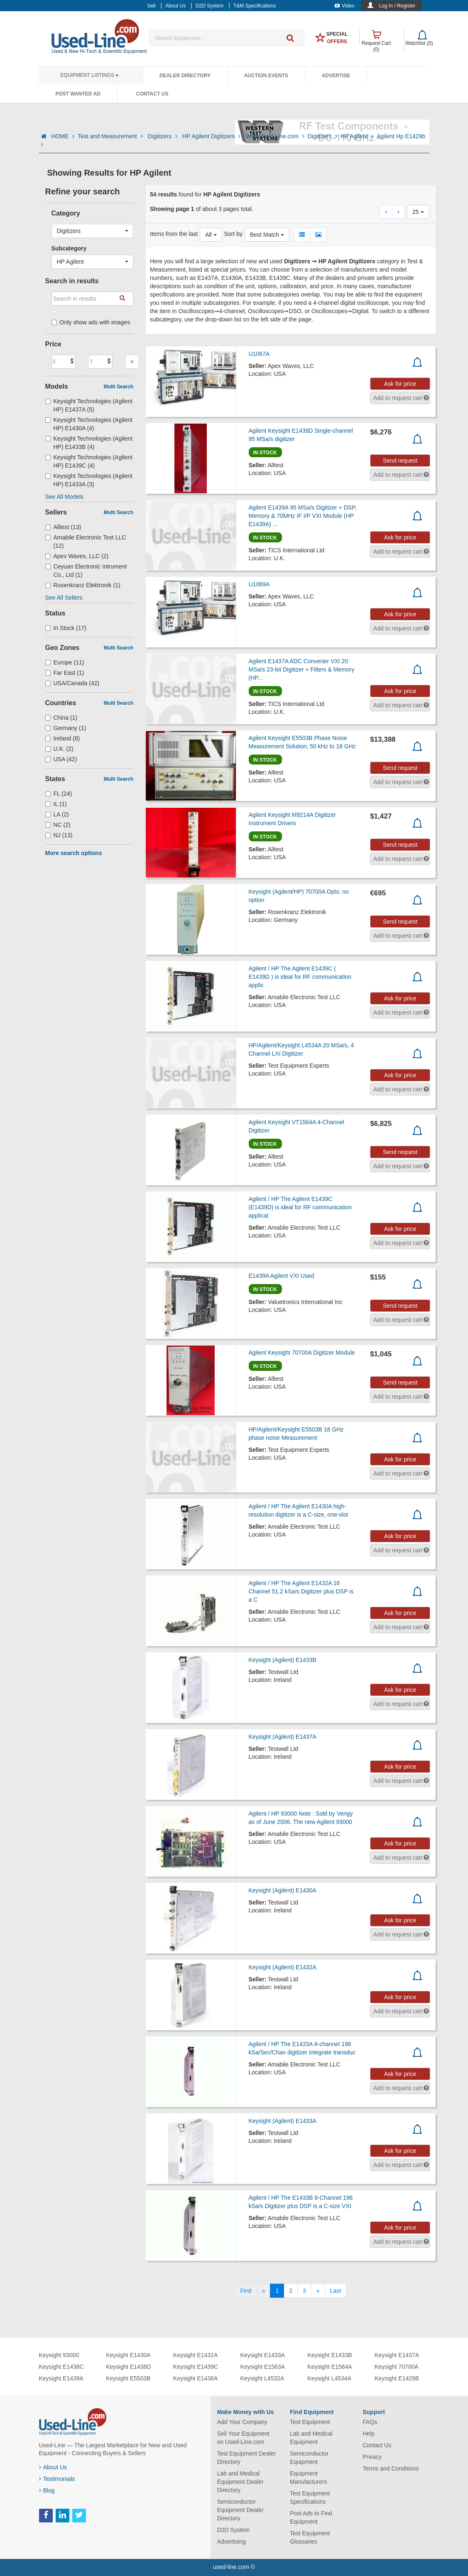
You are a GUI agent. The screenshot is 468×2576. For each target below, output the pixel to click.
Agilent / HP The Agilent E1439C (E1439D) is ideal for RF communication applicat (300, 1207)
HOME (62, 136)
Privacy (372, 2456)
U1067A (259, 353)
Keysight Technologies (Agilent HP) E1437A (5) (88, 405)
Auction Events (266, 75)
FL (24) (58, 793)
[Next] (318, 2291)
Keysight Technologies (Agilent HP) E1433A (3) (88, 480)
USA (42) (61, 759)
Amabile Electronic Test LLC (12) (85, 541)
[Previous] (264, 2291)
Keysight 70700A (397, 2366)
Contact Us (152, 94)
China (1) (61, 717)
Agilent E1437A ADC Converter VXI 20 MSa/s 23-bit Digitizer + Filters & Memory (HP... (302, 669)
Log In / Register (397, 6)
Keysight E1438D (128, 2366)
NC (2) (58, 824)
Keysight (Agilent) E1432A (282, 1967)
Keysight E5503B (128, 2378)
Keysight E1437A (397, 2355)
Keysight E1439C (195, 2366)
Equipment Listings (90, 75)
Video (344, 6)
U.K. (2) (59, 748)
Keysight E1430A (128, 2355)
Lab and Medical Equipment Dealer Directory (240, 2481)
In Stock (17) (65, 628)
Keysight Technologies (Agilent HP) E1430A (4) (88, 424)
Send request (400, 460)
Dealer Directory (185, 75)
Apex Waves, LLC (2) (77, 556)
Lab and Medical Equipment (311, 2437)
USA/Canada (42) (72, 683)
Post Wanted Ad (78, 94)
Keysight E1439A (61, 2378)
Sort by (233, 233)
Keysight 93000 (59, 2355)
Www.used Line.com (274, 136)
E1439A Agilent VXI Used (281, 1275)
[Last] (335, 2291)
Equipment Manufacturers (308, 2477)
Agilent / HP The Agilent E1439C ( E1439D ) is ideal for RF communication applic (300, 976)
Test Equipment (310, 2422)
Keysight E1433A (262, 2355)
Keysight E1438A (195, 2378)
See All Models (64, 496)
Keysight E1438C (61, 2366)
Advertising (231, 2541)
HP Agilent (357, 136)
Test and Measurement (111, 136)
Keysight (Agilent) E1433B (282, 1660)
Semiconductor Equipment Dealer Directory (240, 2510)
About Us (53, 2467)
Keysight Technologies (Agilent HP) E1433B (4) (88, 442)
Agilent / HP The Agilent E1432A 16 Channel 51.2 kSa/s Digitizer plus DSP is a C (301, 1591)
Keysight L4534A (329, 2378)
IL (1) (56, 804)
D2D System (233, 2530)
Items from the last (174, 233)
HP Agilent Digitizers (212, 136)
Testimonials (57, 2479)
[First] (246, 2291)
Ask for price (400, 383)
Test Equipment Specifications (310, 2497)
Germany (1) (65, 728)
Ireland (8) (62, 738)
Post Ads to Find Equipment (311, 2517)
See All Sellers (64, 597)
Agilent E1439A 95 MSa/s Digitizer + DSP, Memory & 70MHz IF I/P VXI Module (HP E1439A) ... (303, 515)
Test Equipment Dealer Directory (246, 2457)
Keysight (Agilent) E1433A (282, 2121)
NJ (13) (59, 835)
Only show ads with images (90, 322)
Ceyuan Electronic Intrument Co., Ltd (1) (86, 570)
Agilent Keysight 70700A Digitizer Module (302, 1352)
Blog (47, 2490)
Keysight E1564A (329, 2366)
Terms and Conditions (391, 2468)
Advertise (336, 75)
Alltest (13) (63, 527)
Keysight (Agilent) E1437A (282, 1736)
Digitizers (163, 136)
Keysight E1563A (262, 2366)
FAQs (370, 2422)
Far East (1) (64, 672)
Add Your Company (242, 2422)
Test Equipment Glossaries (310, 2537)
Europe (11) (64, 662)
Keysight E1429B (397, 2378)
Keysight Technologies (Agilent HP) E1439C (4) (88, 461)
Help (369, 2433)
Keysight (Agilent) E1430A (282, 1890)
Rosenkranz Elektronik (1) (82, 585)
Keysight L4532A (262, 2378)
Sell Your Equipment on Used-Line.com (243, 2437)
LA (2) (57, 814)
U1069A (259, 584)
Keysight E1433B (329, 2355)
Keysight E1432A (195, 2355)
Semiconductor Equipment (309, 2457)
